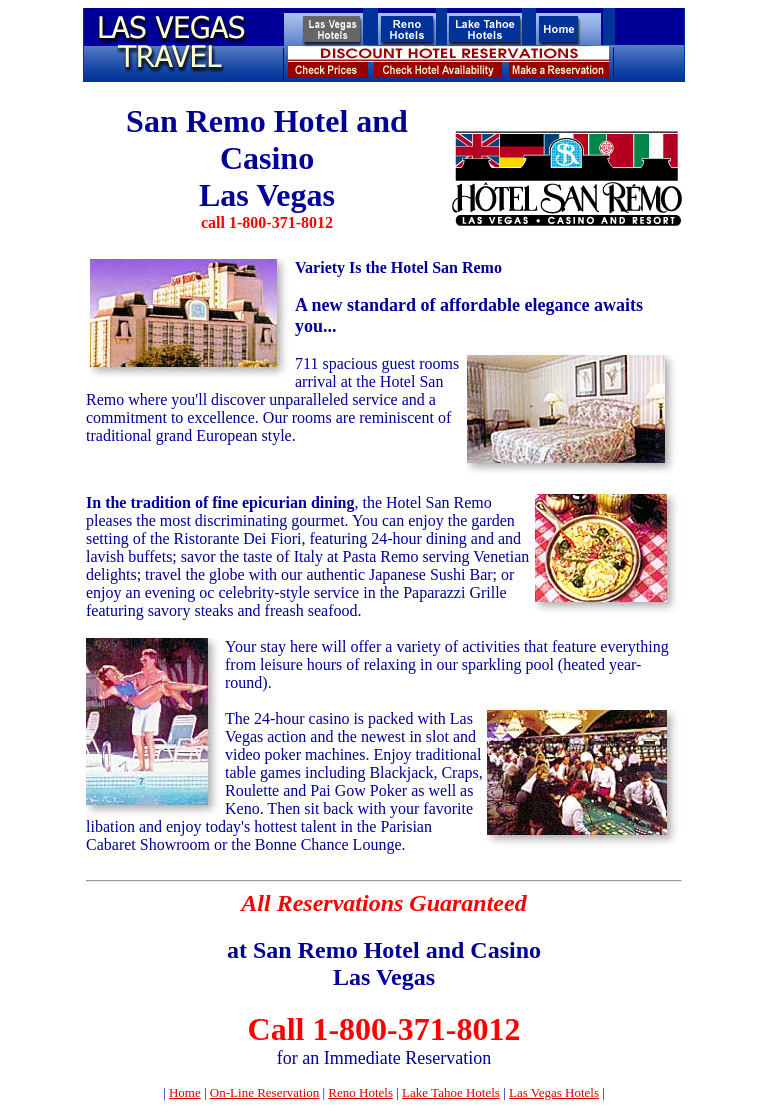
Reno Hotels (360, 1092)
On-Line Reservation (264, 1092)
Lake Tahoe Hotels (451, 1092)
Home (185, 1092)
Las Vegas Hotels (554, 1092)
